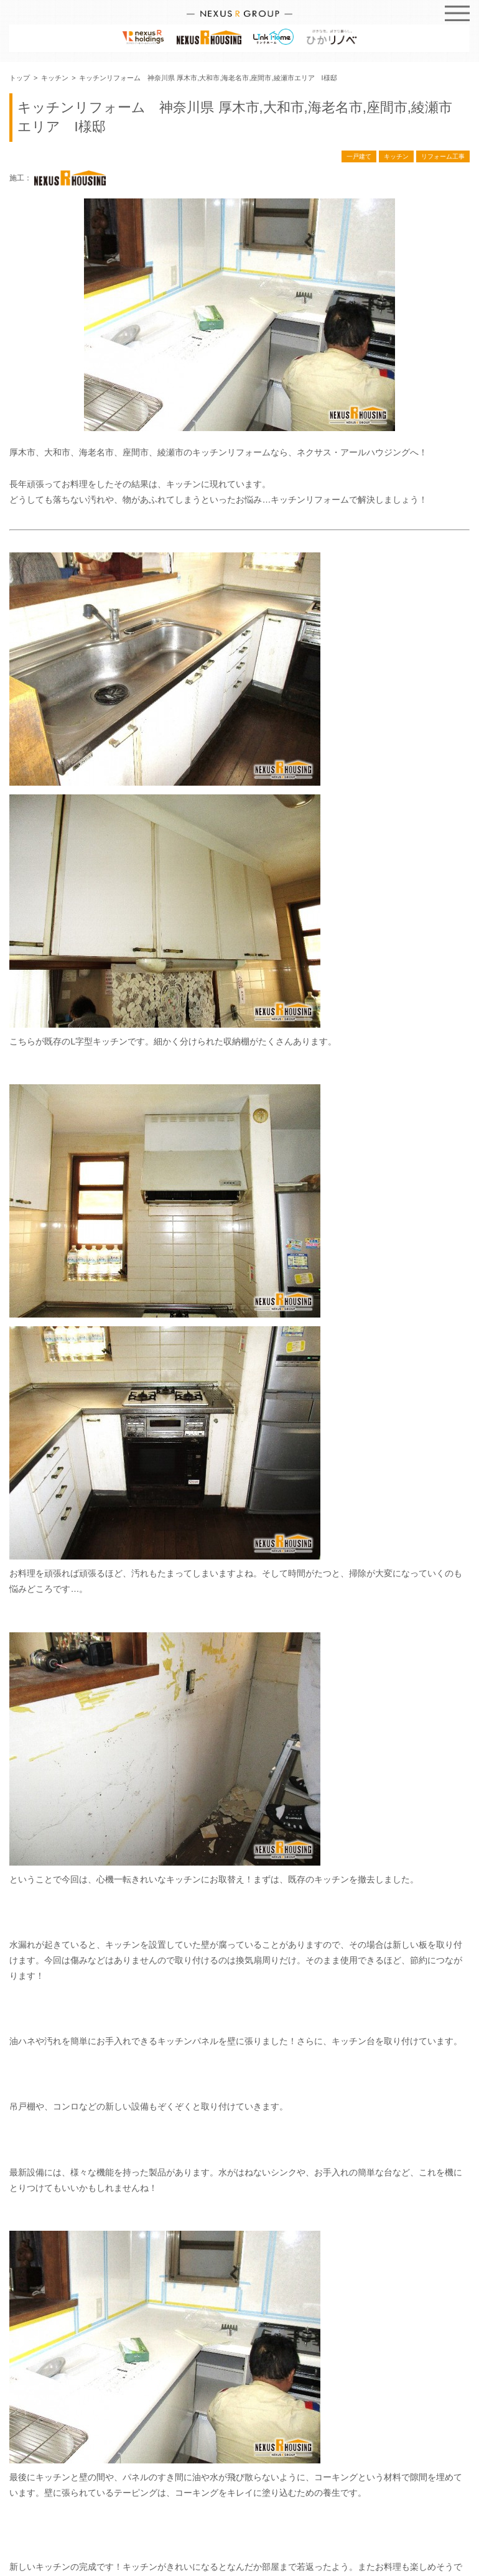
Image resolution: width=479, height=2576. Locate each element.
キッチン (396, 156)
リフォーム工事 (443, 156)
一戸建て (358, 156)
